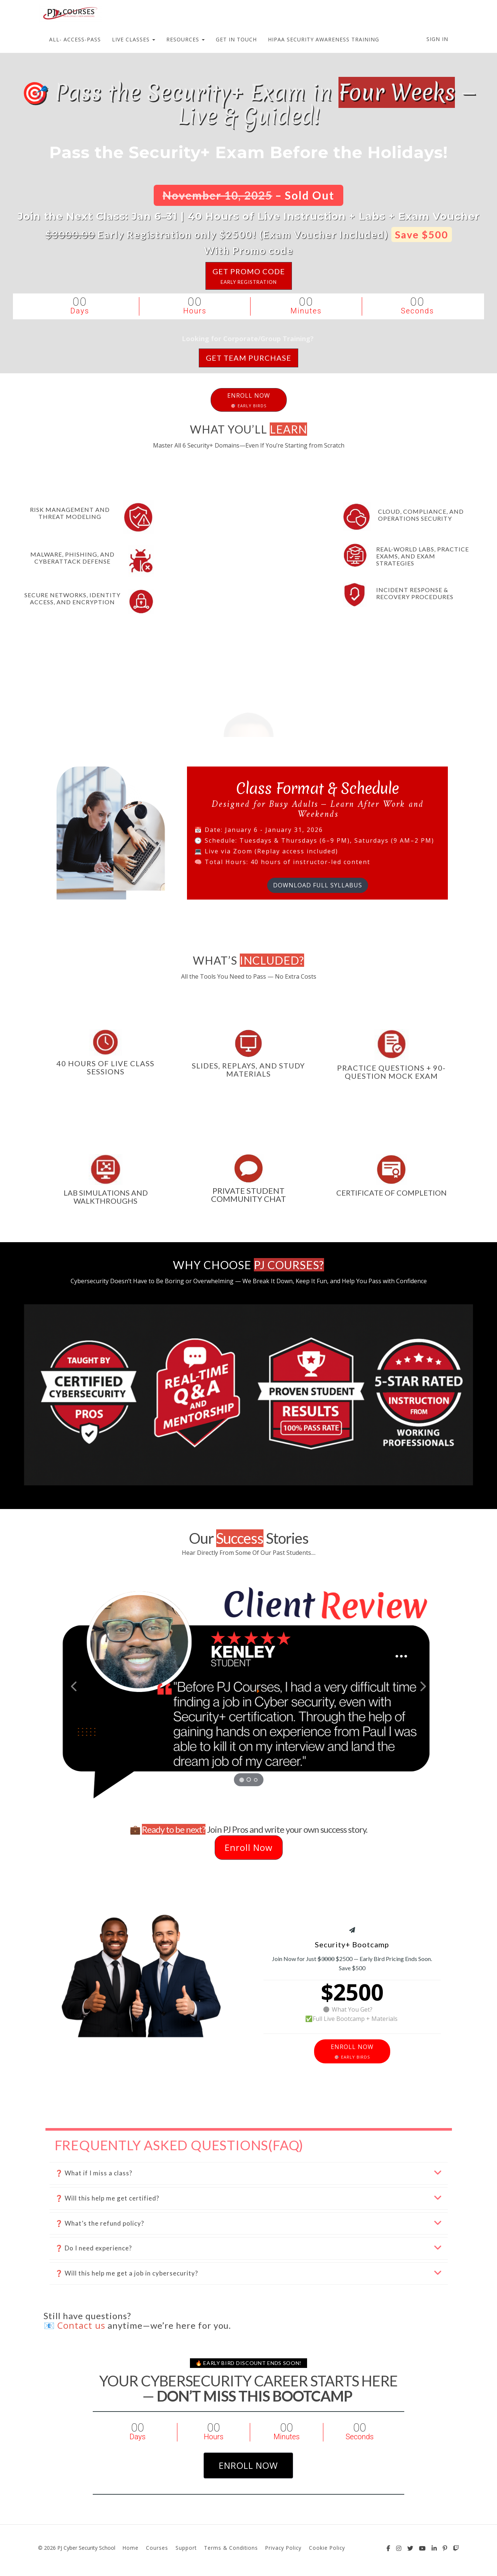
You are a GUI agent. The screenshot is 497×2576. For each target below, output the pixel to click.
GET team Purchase (248, 357)
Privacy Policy (283, 2547)
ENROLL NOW (248, 400)
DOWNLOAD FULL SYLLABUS (317, 882)
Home (131, 2547)
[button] (73, 1684)
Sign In (437, 39)
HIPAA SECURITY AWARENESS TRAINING (323, 39)
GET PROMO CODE (248, 276)
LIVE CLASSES (133, 39)
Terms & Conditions (231, 2547)
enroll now (248, 2465)
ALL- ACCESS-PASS (75, 39)
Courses (157, 2547)
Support (186, 2547)
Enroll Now (249, 1847)
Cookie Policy (327, 2547)
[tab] (249, 2173)
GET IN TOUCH (236, 39)
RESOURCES (185, 39)
